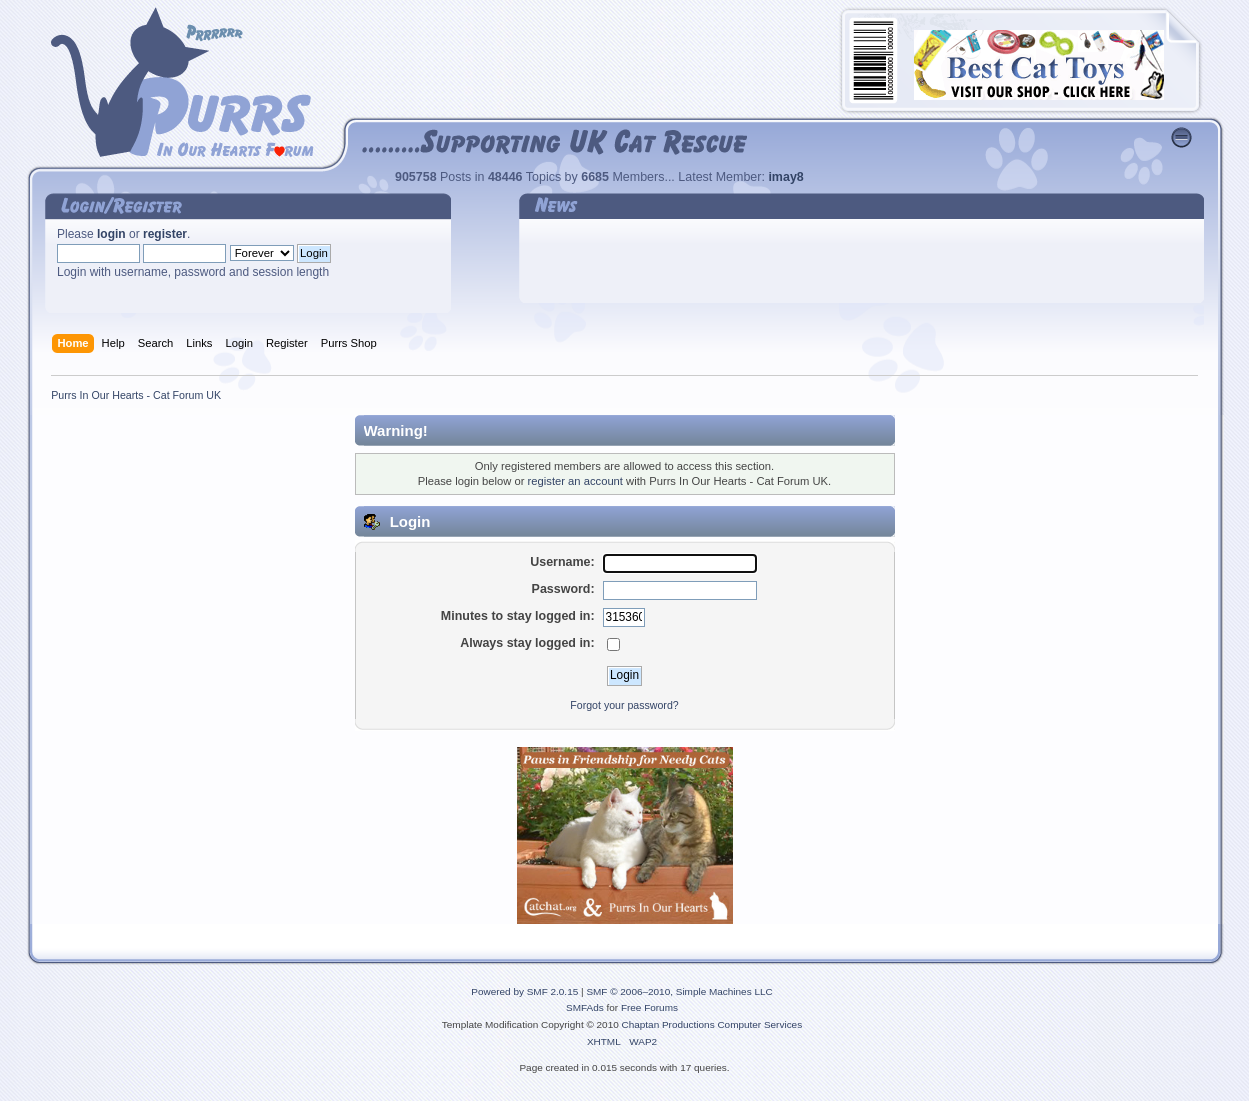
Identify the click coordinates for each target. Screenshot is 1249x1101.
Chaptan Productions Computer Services (712, 1024)
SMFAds (585, 1007)
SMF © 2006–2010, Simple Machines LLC (679, 991)
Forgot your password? (624, 705)
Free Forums (649, 1007)
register (165, 234)
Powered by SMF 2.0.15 (524, 991)
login (111, 234)
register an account (575, 481)
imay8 (785, 177)
